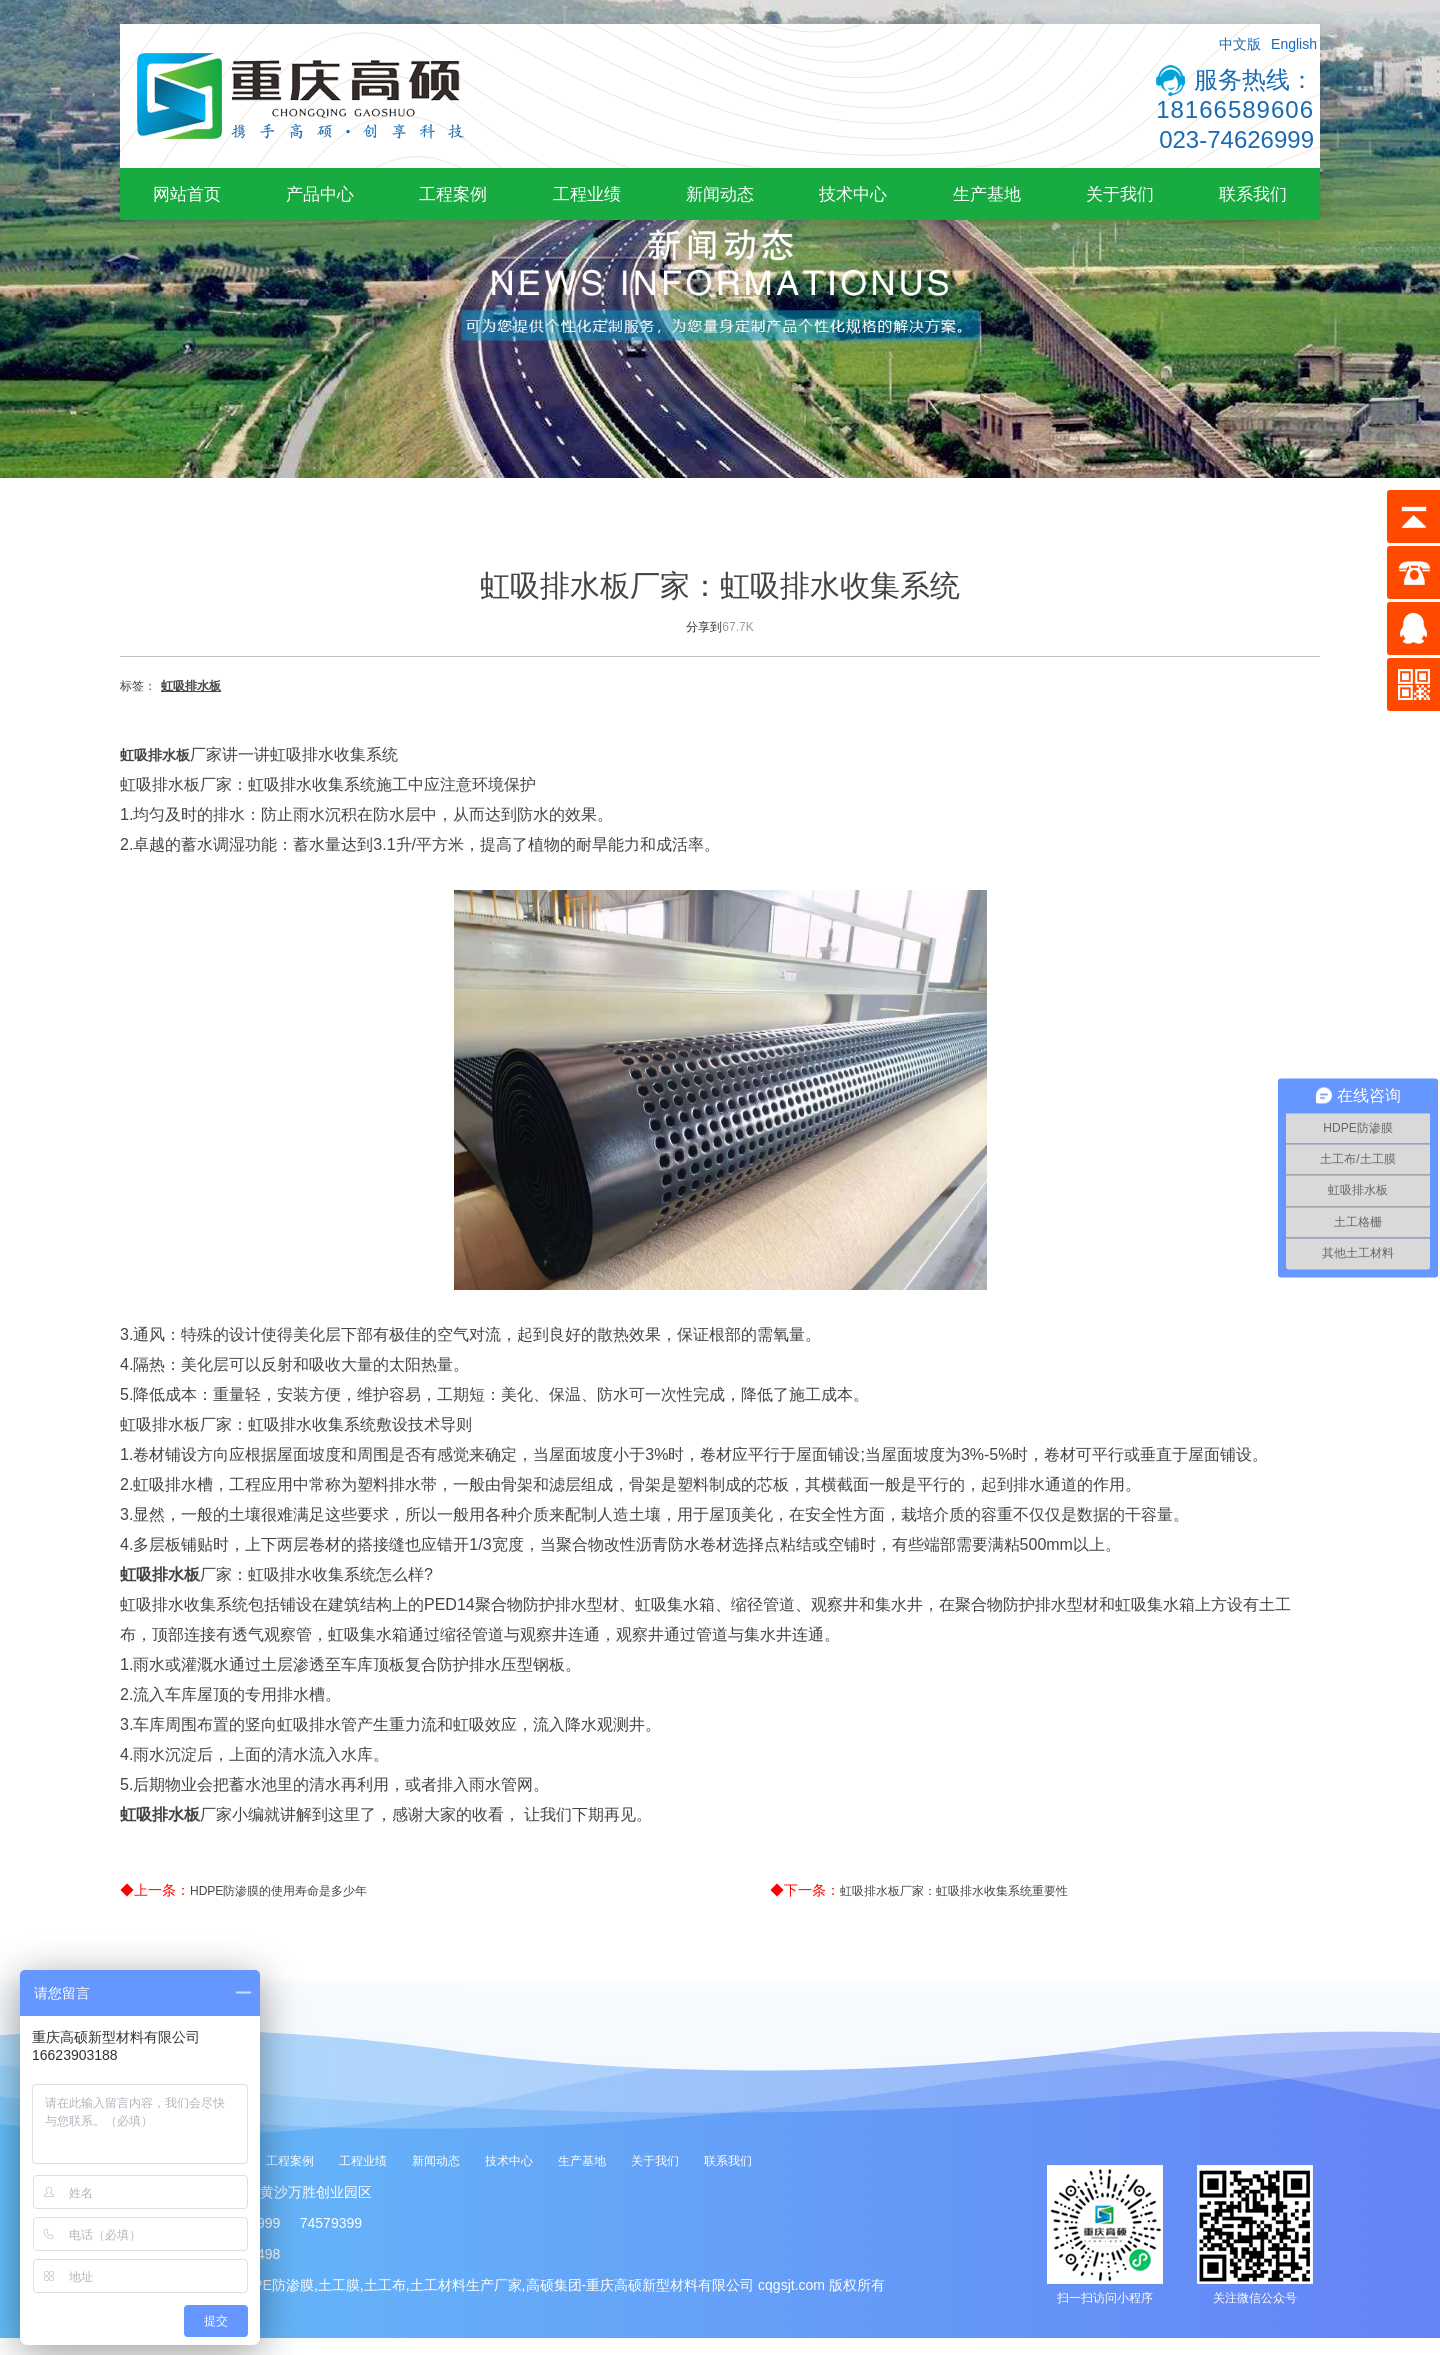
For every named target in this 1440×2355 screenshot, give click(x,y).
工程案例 (453, 194)
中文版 (1240, 44)
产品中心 (320, 194)
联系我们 (1253, 194)
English (1294, 44)
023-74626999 (1236, 139)
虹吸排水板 (191, 686)
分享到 (704, 627)
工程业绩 (587, 194)
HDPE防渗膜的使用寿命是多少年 (278, 1891)
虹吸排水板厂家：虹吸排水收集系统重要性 (954, 1891)
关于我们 (1120, 194)
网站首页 (187, 194)
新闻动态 (720, 194)
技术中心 (853, 194)
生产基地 (987, 194)
